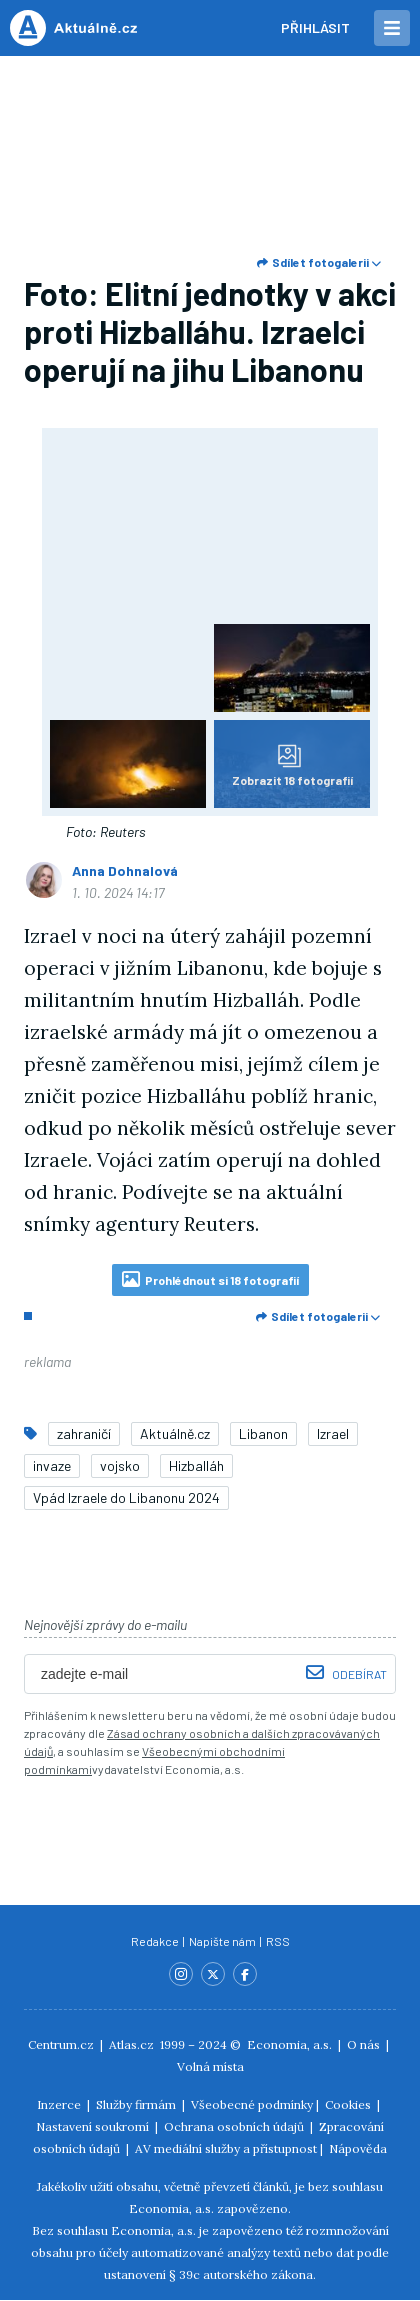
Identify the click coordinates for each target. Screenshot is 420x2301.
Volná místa (210, 2066)
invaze (52, 1465)
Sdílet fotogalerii (319, 262)
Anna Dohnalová (125, 870)
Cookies (348, 2104)
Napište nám (223, 1941)
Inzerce (59, 2104)
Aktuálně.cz (175, 1433)
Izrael (333, 1433)
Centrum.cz (61, 2044)
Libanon (263, 1433)
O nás (363, 2044)
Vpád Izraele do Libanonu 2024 (126, 1497)
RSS (278, 1941)
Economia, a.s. (289, 2044)
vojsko (120, 1465)
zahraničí (84, 1433)
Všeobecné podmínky (252, 2104)
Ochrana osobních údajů (234, 2126)
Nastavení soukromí (92, 2126)
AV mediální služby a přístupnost (226, 2148)
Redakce (156, 1941)
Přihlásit (315, 27)
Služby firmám (136, 2104)
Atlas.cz (131, 2044)
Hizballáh (196, 1465)
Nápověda (358, 2148)
